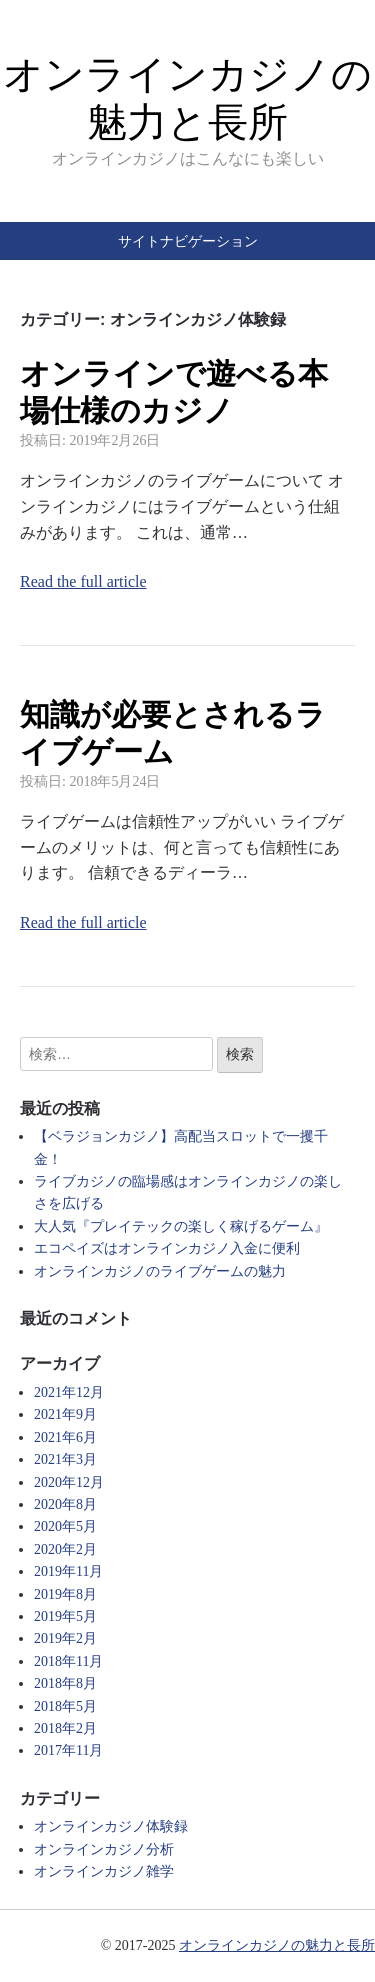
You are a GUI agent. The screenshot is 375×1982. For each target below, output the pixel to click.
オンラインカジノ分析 (104, 1849)
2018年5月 (65, 1706)
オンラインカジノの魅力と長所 (277, 1945)
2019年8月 (65, 1594)
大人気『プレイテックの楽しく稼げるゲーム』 (181, 1226)
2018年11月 (68, 1661)
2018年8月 (65, 1683)
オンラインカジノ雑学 (104, 1871)
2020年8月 (65, 1504)
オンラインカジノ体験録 (111, 1826)
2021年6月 (65, 1437)
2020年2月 (65, 1549)
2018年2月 (65, 1728)
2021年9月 (65, 1414)
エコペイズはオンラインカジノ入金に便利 (167, 1248)
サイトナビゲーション (188, 241)
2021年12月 (69, 1392)
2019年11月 (68, 1571)
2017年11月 (68, 1750)
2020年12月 (69, 1482)
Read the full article (83, 581)
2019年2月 (65, 1638)
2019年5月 (65, 1616)
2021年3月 (65, 1459)
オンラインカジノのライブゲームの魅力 (160, 1271)
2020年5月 (65, 1526)
